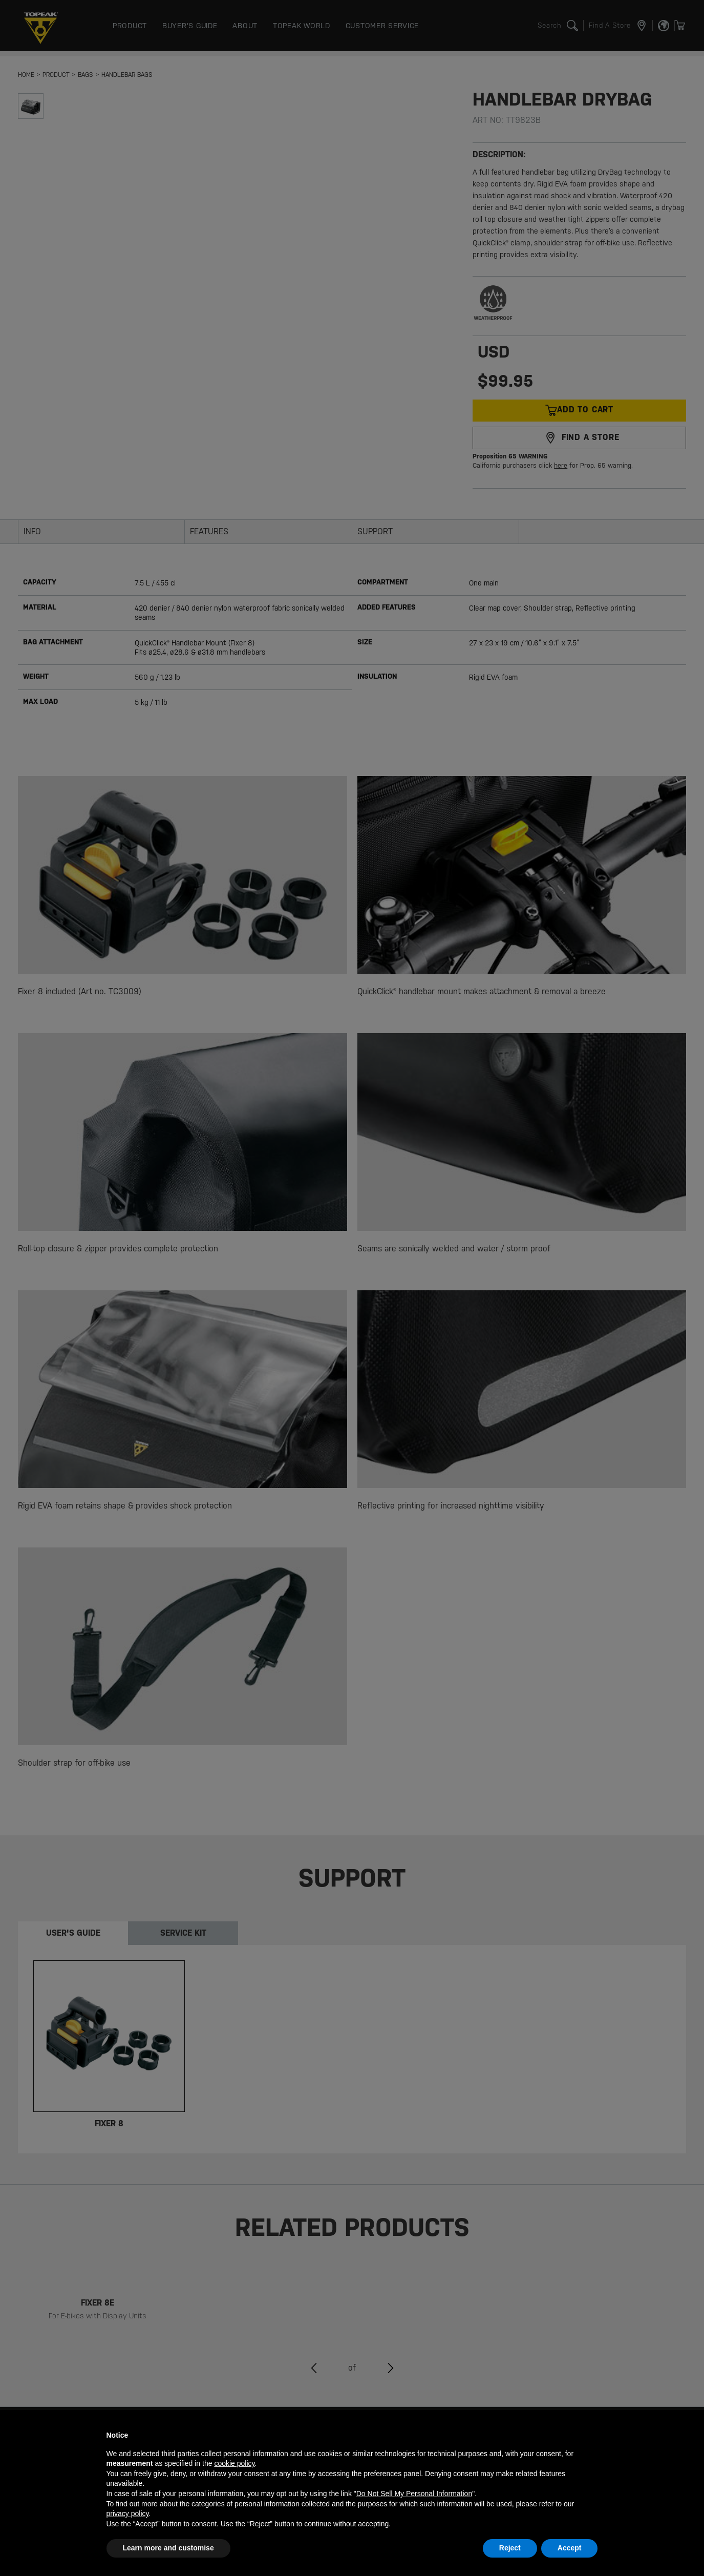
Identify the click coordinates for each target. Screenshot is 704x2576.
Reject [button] (510, 2548)
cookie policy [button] (234, 2463)
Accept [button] (570, 2548)
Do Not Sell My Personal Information (414, 2493)
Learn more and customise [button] (168, 2548)
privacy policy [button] (127, 2513)
